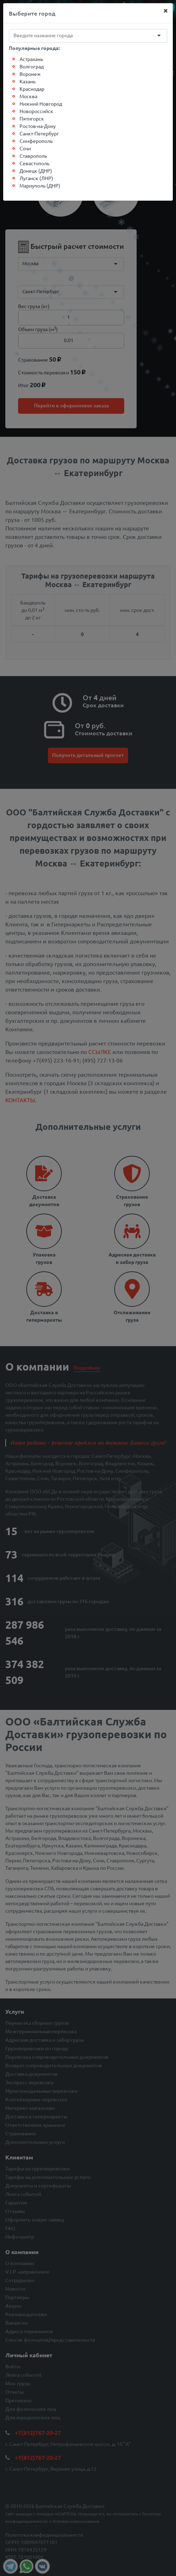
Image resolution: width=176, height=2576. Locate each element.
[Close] (166, 10)
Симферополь (36, 141)
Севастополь (34, 163)
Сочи (25, 148)
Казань (27, 81)
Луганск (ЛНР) (36, 178)
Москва (28, 96)
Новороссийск (36, 111)
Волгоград (32, 66)
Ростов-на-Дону (38, 126)
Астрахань (31, 59)
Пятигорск (32, 118)
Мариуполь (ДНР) (40, 185)
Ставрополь (33, 155)
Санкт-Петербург (39, 133)
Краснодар (32, 88)
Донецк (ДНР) (36, 170)
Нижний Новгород (41, 103)
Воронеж (30, 74)
